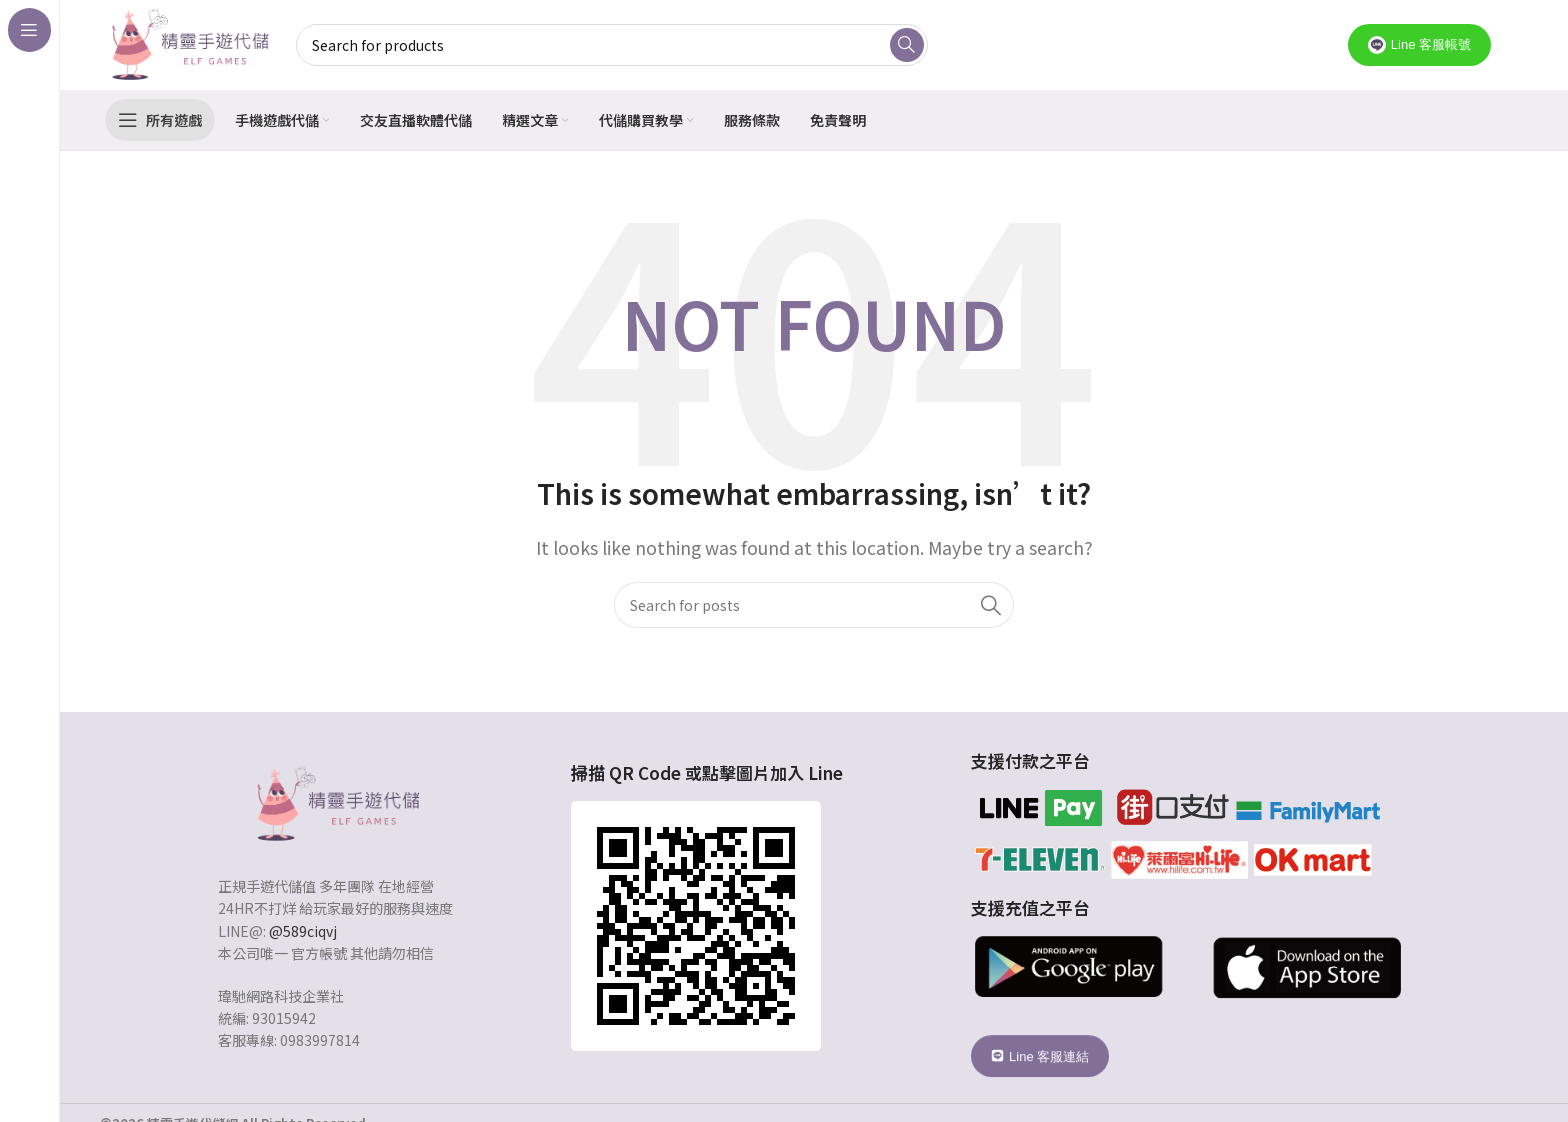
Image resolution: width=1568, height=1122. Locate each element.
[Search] (814, 605)
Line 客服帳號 (1419, 45)
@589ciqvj (303, 931)
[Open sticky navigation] (160, 120)
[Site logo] (188, 42)
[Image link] (336, 802)
